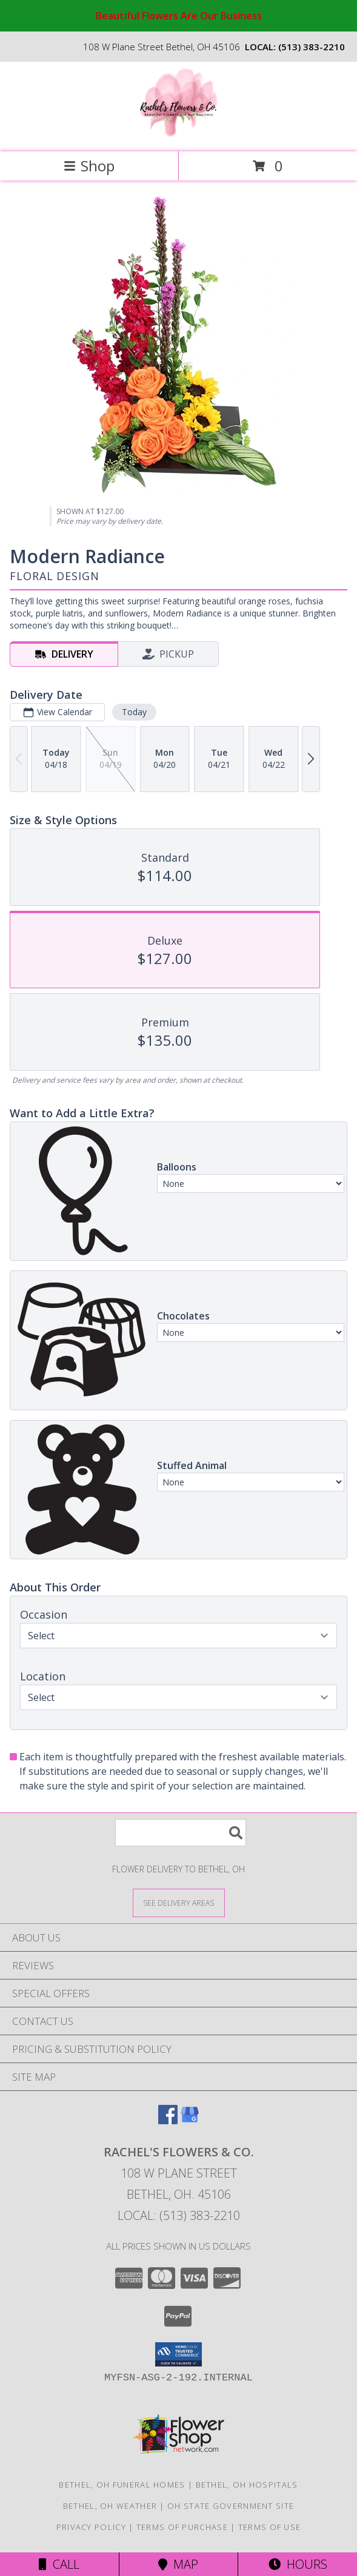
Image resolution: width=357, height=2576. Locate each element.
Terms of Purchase (182, 2527)
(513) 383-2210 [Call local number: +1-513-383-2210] (311, 47)
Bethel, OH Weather (110, 2505)
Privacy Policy (91, 2527)
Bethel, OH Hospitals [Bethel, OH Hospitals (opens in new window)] (247, 2484)
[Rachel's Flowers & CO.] (178, 134)
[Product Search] (180, 1832)
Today (134, 712)
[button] (178, 2354)
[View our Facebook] (168, 2120)
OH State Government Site (230, 2505)
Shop (89, 166)
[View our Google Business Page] (189, 2120)
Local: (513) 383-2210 (179, 2215)
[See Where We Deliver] (179, 1902)
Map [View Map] (178, 2564)
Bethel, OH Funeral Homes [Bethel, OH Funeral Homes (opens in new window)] (122, 2484)
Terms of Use (269, 2527)
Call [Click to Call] (59, 2564)
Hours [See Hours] (298, 2564)
